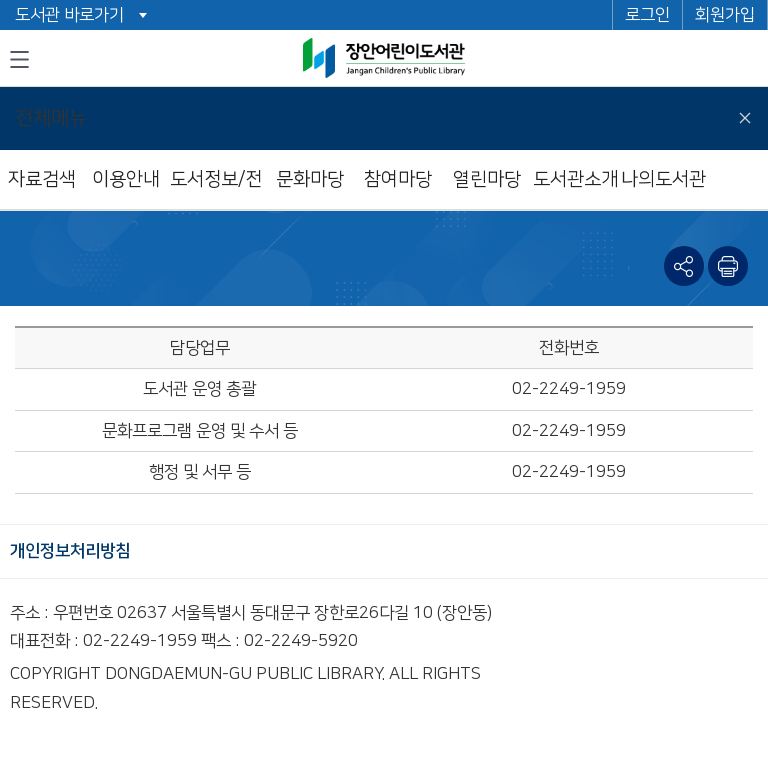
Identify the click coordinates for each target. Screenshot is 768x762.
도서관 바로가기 (69, 15)
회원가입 (725, 15)
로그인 (647, 15)
